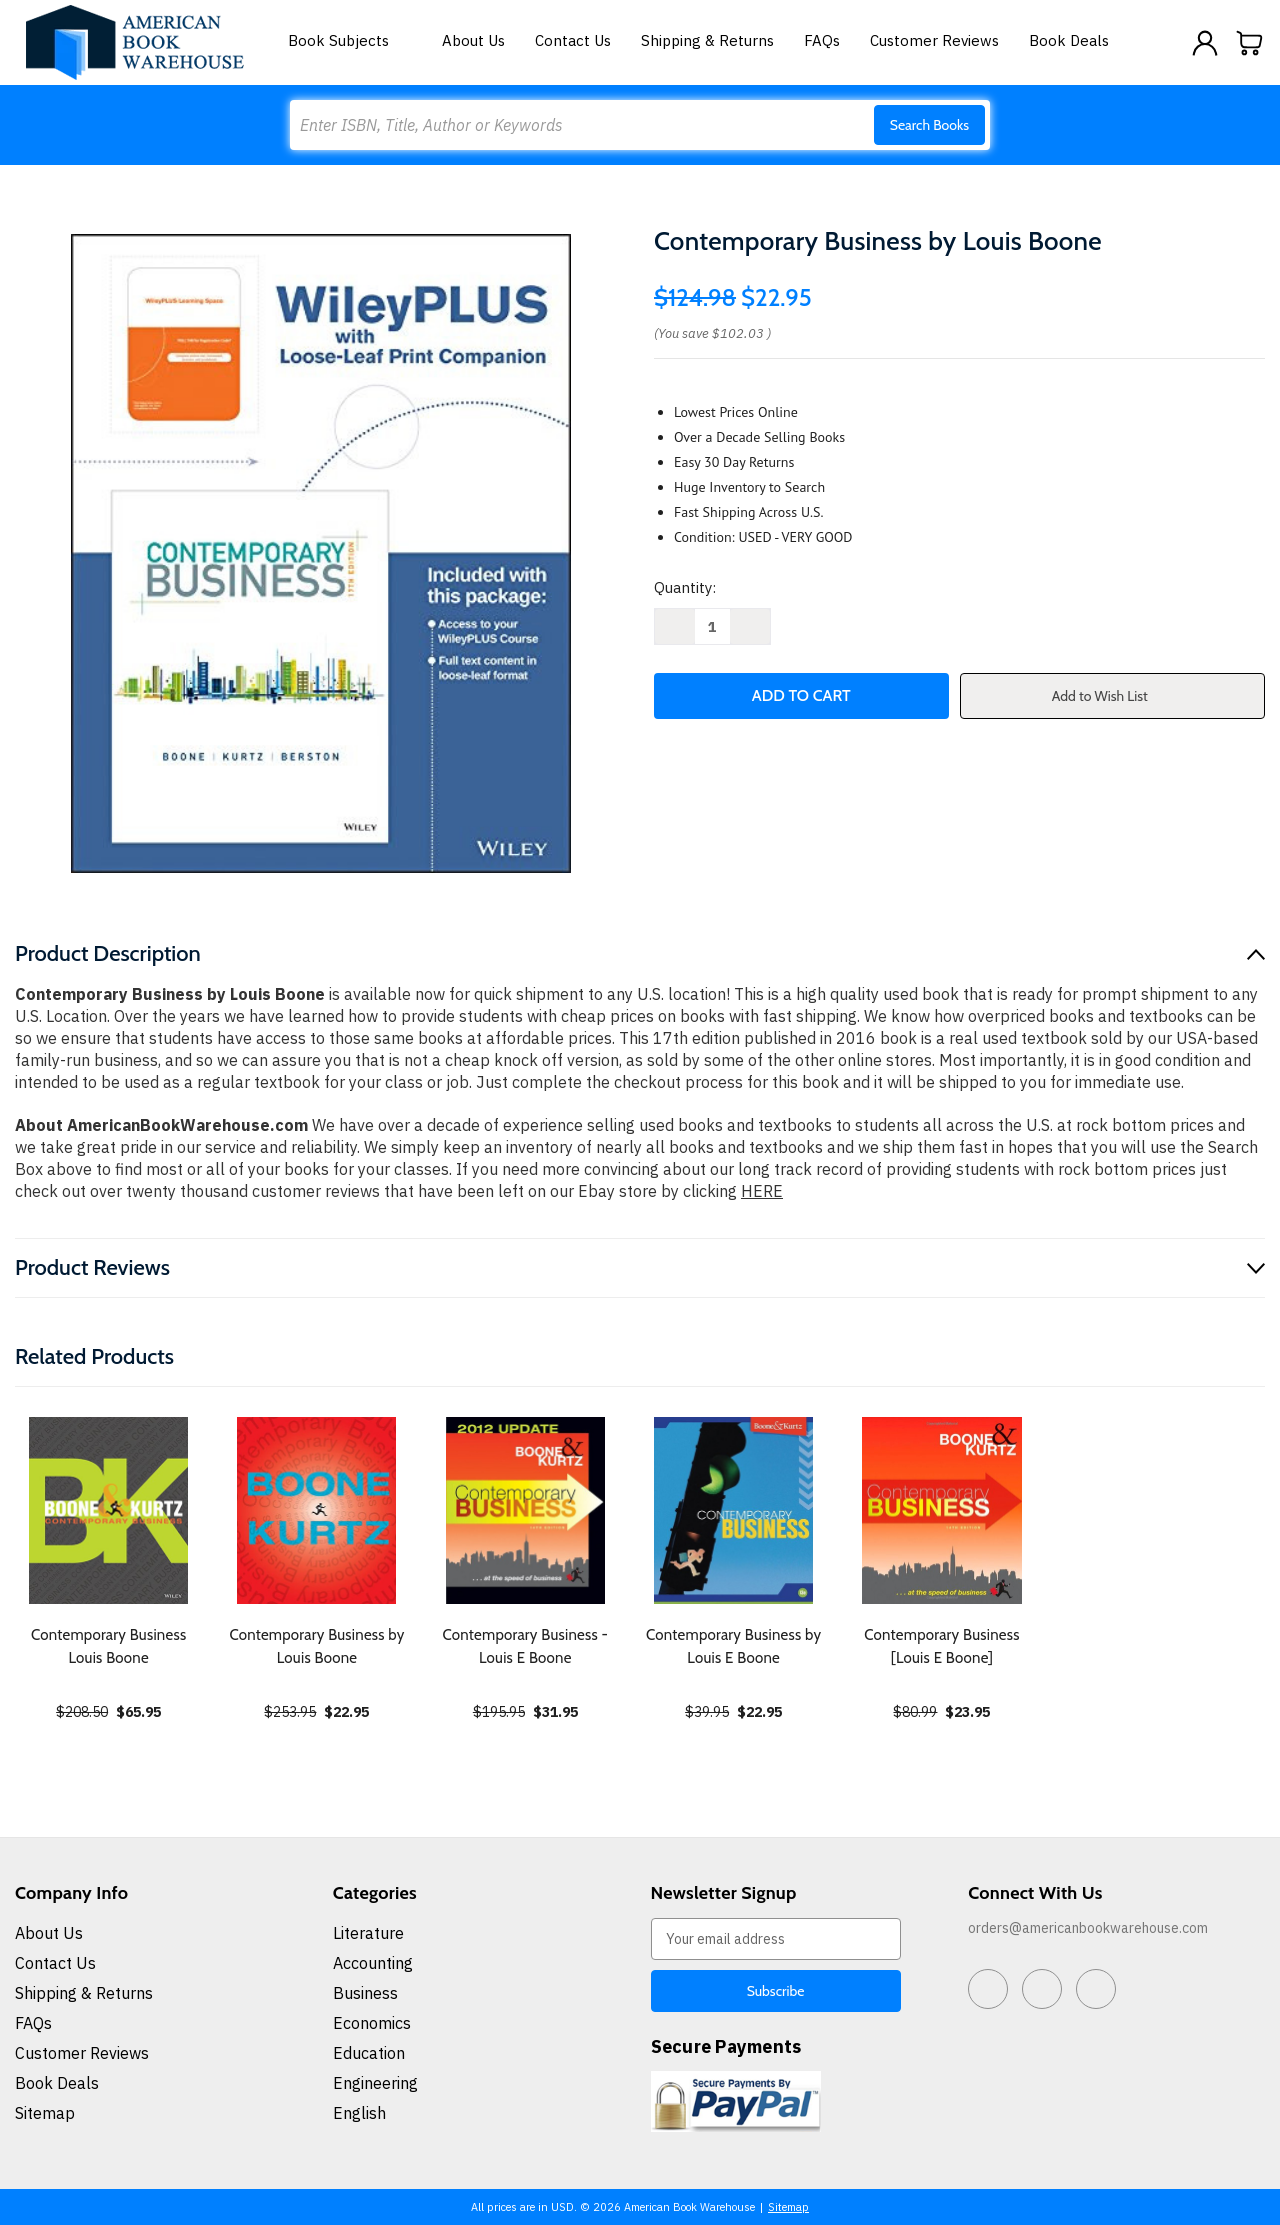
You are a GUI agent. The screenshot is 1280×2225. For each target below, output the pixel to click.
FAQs (822, 40)
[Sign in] (1205, 43)
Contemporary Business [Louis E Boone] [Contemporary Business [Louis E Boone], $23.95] (941, 1646)
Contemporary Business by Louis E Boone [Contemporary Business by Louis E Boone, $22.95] (733, 1646)
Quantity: (685, 587)
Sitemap (45, 2113)
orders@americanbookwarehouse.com (1088, 1928)
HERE (762, 1191)
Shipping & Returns (707, 40)
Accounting (373, 1963)
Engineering (375, 2083)
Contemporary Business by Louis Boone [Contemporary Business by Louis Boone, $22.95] (316, 1646)
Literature (368, 1933)
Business (365, 1993)
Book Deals (1069, 40)
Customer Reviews (934, 40)
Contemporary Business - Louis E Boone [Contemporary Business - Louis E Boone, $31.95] (526, 1646)
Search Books (929, 125)
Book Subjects (350, 40)
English (359, 2113)
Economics (372, 2023)
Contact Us (573, 40)
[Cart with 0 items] (1250, 43)
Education (369, 2053)
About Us (473, 40)
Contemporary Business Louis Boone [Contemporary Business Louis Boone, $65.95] (108, 1646)
